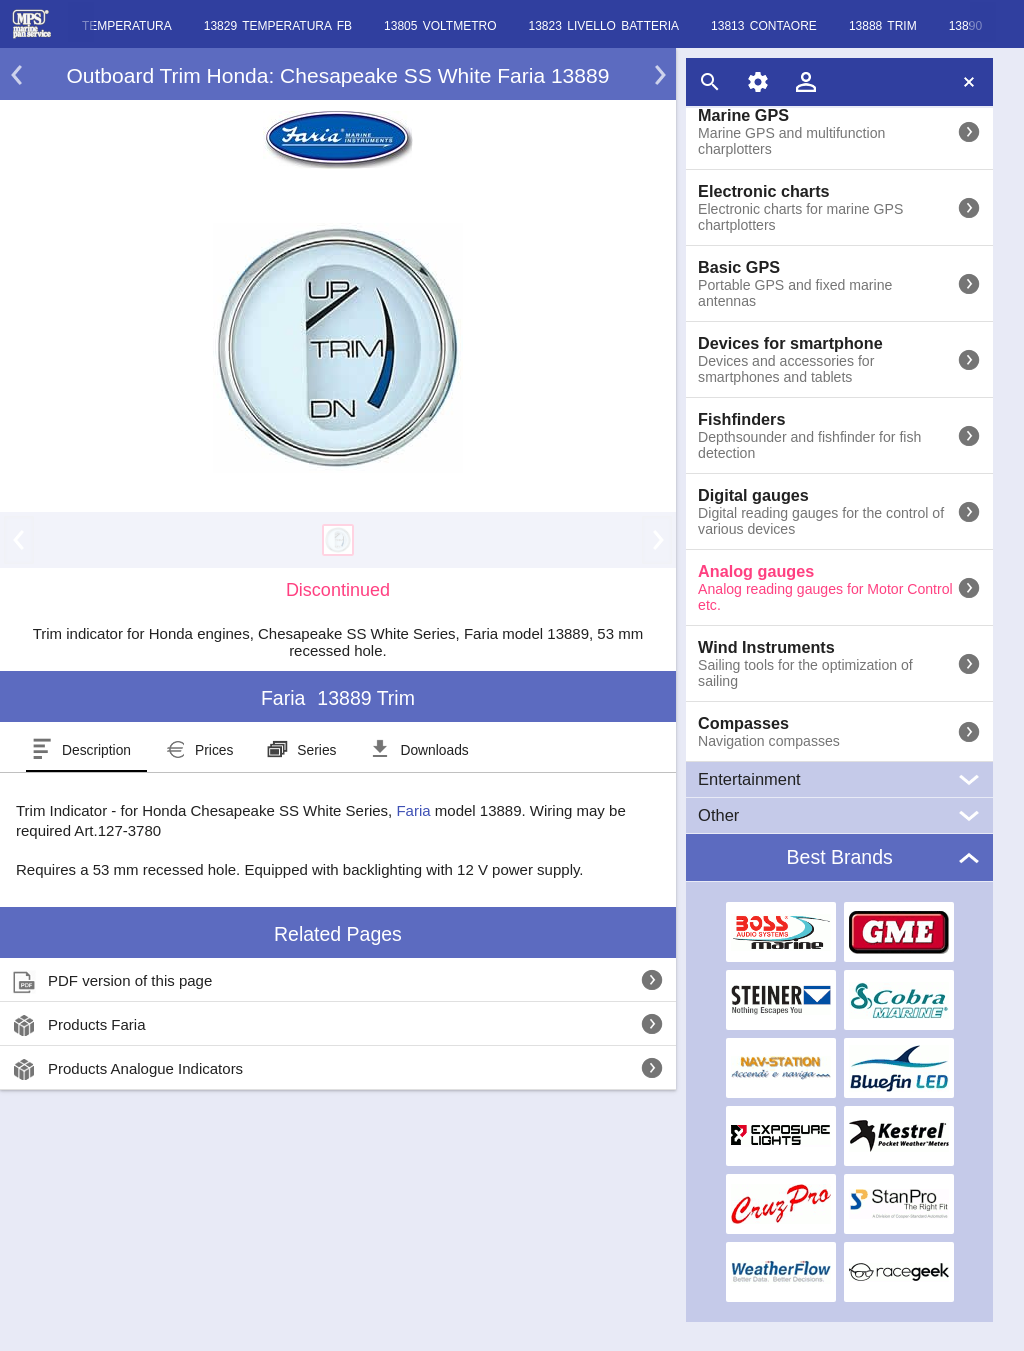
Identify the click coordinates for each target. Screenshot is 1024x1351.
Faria (413, 810)
